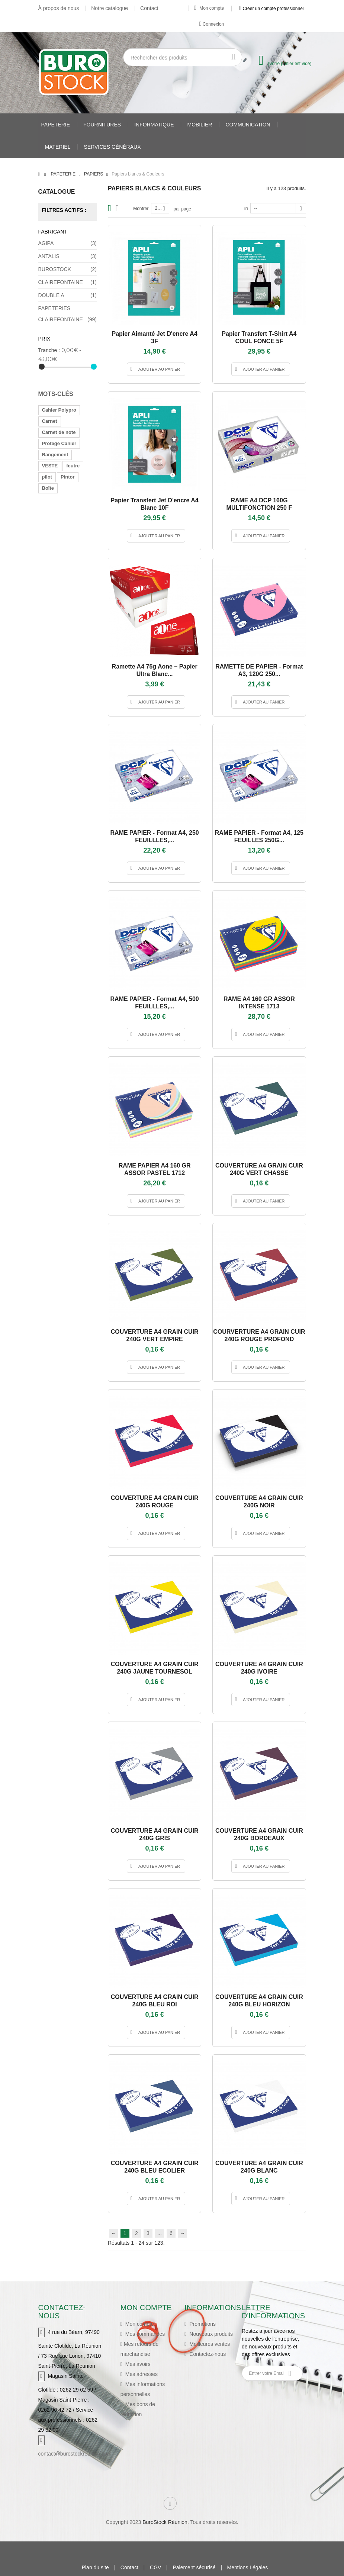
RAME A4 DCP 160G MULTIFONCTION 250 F (259, 504)
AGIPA (67, 243)
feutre (73, 465)
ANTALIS (67, 256)
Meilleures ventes (209, 2344)
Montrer (140, 208)
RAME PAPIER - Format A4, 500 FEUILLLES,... (154, 1003)
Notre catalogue (109, 8)
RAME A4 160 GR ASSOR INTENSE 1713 (259, 1003)
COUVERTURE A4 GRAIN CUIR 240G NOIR (259, 1501)
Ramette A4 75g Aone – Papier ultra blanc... (154, 670)
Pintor (68, 477)
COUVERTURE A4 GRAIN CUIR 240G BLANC (259, 2167)
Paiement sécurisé (194, 2567)
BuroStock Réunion (164, 2522)
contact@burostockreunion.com (75, 2454)
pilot (47, 477)
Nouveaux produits (210, 2334)
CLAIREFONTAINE (67, 282)
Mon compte (209, 8)
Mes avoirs (137, 2364)
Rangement (55, 454)
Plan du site (95, 2567)
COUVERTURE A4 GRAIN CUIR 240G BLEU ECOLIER (155, 2167)
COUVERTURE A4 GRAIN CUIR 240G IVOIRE (259, 1668)
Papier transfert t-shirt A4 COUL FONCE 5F (259, 337)
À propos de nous (58, 8)
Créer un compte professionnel (271, 8)
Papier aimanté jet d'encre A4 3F (154, 337)
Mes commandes (144, 2334)
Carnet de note (59, 432)
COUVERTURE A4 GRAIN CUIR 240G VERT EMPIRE (155, 1335)
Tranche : (49, 350)
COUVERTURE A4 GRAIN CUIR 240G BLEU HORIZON (259, 2000)
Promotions (202, 2324)
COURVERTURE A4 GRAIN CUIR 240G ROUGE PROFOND (259, 1335)
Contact (149, 8)
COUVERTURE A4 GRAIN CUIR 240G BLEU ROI (155, 2000)
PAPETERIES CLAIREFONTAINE (67, 315)
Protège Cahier (59, 443)
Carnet (49, 421)
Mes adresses (141, 2374)
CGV (155, 2567)
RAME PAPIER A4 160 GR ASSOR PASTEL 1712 (155, 1169)
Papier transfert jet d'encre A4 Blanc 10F (155, 504)
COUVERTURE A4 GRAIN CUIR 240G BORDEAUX (259, 1834)
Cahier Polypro (59, 410)
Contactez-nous (207, 2354)
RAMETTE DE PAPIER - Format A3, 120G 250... (259, 670)
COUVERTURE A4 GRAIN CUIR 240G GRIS (155, 1834)
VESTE (50, 465)
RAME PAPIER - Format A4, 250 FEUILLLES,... (154, 836)
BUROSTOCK (67, 269)
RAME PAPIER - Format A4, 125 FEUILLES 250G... (259, 836)
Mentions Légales (247, 2567)
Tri (245, 208)
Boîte (48, 488)
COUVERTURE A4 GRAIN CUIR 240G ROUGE (155, 1501)
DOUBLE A (67, 295)
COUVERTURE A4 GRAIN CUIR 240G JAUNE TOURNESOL (155, 1668)
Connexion (211, 24)
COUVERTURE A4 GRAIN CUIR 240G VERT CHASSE (259, 1169)
